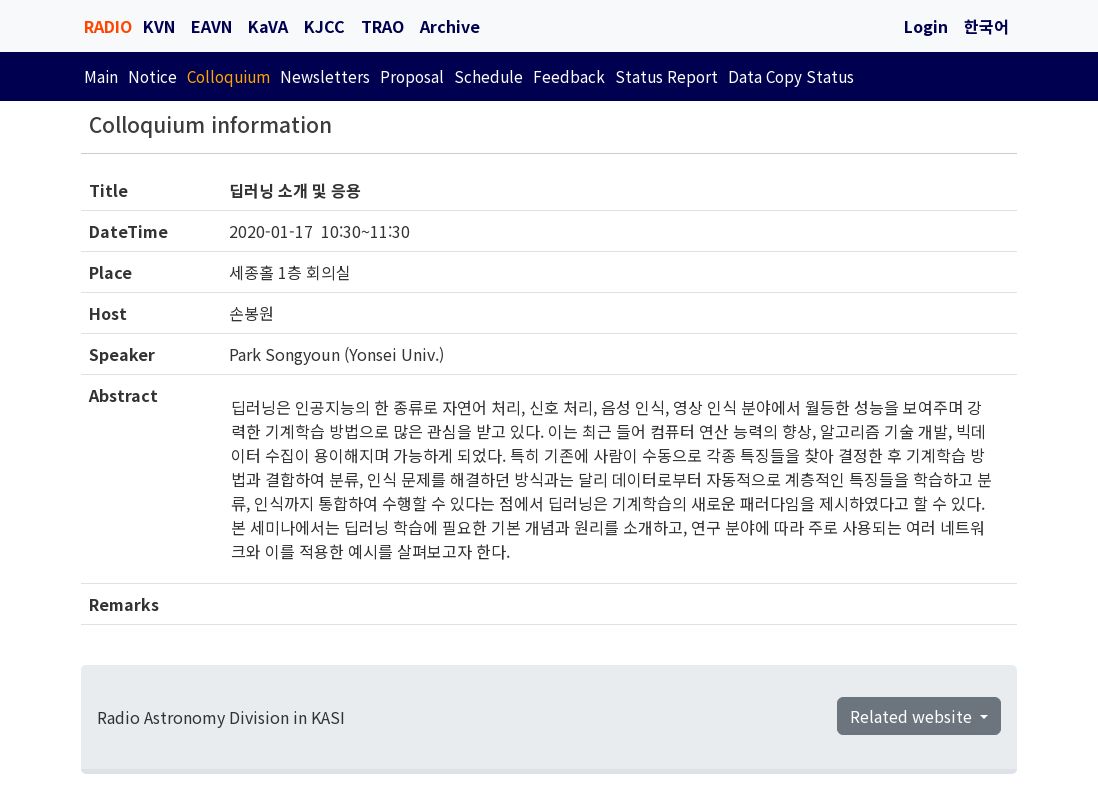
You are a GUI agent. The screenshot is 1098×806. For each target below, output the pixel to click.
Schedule (488, 76)
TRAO (382, 26)
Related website (913, 716)
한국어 (986, 26)
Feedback (569, 76)
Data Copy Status (791, 76)
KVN (159, 26)
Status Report (666, 76)
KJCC (324, 26)
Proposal (412, 76)
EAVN (211, 26)
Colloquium (228, 76)
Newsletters (325, 76)
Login (926, 26)
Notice (152, 76)
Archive (450, 26)
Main (101, 76)
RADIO (108, 26)
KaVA (268, 26)
